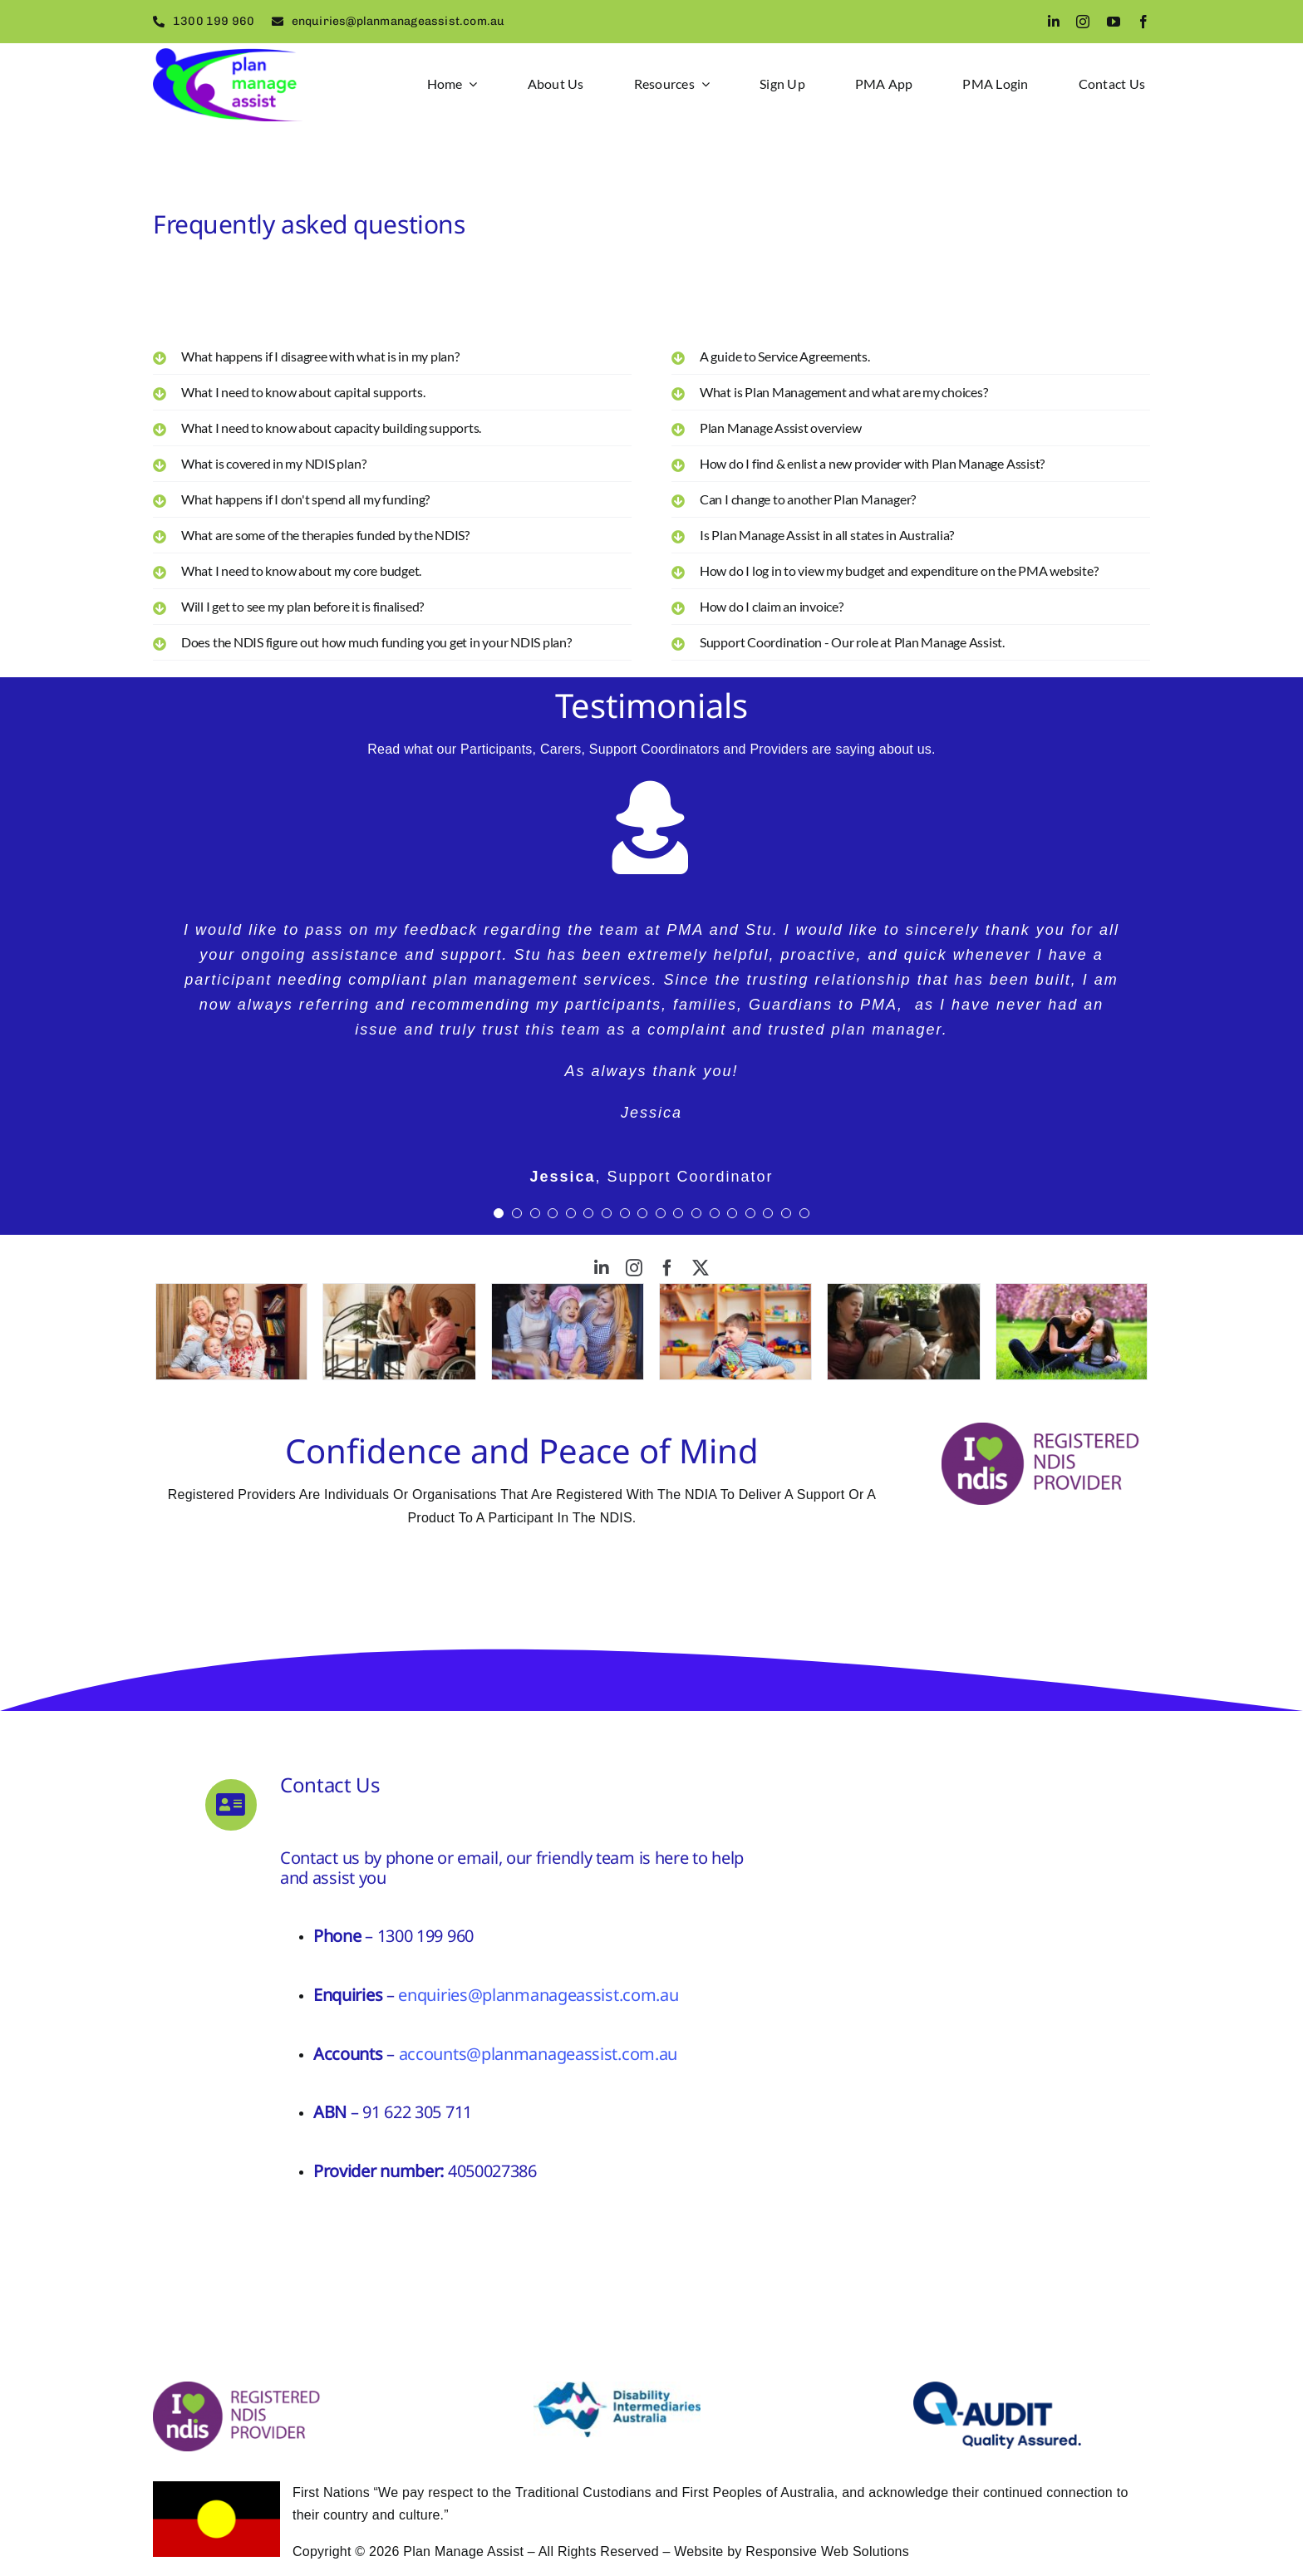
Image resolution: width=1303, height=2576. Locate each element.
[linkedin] (1054, 21)
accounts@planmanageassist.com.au (538, 2054)
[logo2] (227, 54)
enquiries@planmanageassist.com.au (538, 1995)
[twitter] (700, 1268)
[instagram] (1082, 21)
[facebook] (1143, 21)
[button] (392, 356)
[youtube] (1113, 21)
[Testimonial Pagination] (499, 1213)
